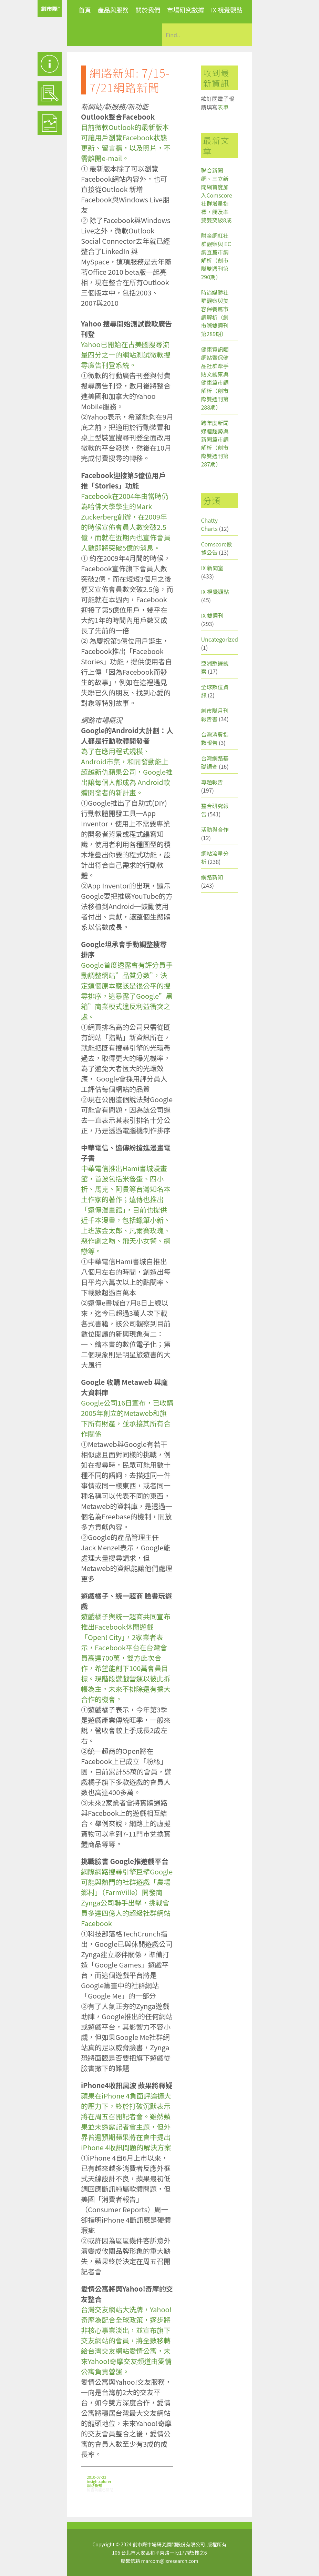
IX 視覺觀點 (227, 9)
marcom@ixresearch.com (169, 2560)
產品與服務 (113, 9)
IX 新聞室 (212, 568)
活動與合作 (214, 829)
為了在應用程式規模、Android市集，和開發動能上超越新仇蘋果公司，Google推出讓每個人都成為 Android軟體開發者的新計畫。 (127, 771)
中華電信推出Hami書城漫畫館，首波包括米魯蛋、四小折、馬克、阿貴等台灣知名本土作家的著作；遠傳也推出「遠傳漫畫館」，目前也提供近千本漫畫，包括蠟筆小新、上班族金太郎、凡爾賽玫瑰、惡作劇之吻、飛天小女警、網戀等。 (126, 1209)
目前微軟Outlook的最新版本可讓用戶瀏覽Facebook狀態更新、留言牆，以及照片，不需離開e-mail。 (126, 142)
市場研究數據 (185, 9)
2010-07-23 (96, 2477)
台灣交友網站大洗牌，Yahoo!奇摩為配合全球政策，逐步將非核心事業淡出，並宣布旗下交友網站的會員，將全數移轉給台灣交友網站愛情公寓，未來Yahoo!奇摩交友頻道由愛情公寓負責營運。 (126, 2340)
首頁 (85, 9)
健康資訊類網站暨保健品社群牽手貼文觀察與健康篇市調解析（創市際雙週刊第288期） (214, 378)
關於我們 (147, 9)
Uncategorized (219, 639)
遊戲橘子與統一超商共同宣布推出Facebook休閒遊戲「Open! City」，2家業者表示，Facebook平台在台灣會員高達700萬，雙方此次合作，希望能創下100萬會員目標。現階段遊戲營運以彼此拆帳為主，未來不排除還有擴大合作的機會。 (126, 1657)
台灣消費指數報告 (214, 738)
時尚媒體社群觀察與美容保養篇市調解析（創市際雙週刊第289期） (214, 313)
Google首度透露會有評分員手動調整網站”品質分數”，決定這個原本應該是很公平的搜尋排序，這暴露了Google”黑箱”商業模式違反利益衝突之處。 (127, 991)
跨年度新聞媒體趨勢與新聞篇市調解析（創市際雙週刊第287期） (214, 443)
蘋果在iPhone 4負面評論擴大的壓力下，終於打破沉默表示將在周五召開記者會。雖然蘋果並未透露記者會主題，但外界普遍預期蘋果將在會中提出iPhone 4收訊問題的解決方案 (126, 2121)
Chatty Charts (209, 524)
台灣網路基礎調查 (214, 762)
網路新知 (94, 2485)
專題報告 (212, 782)
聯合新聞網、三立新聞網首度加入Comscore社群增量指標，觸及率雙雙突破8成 (216, 195)
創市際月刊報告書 (214, 714)
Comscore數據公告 (216, 548)
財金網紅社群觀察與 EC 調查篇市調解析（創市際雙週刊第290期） (216, 256)
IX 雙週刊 (212, 615)
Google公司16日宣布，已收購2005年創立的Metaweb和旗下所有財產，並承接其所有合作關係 (127, 1418)
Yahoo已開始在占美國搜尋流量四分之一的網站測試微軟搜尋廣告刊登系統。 (126, 354)
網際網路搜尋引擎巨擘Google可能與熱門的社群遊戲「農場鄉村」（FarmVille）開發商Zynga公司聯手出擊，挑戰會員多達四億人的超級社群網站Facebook (127, 1897)
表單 (222, 107)
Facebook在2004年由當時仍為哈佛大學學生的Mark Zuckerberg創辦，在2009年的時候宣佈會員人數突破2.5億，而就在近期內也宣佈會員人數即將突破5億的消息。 (126, 522)
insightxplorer (99, 2481)
